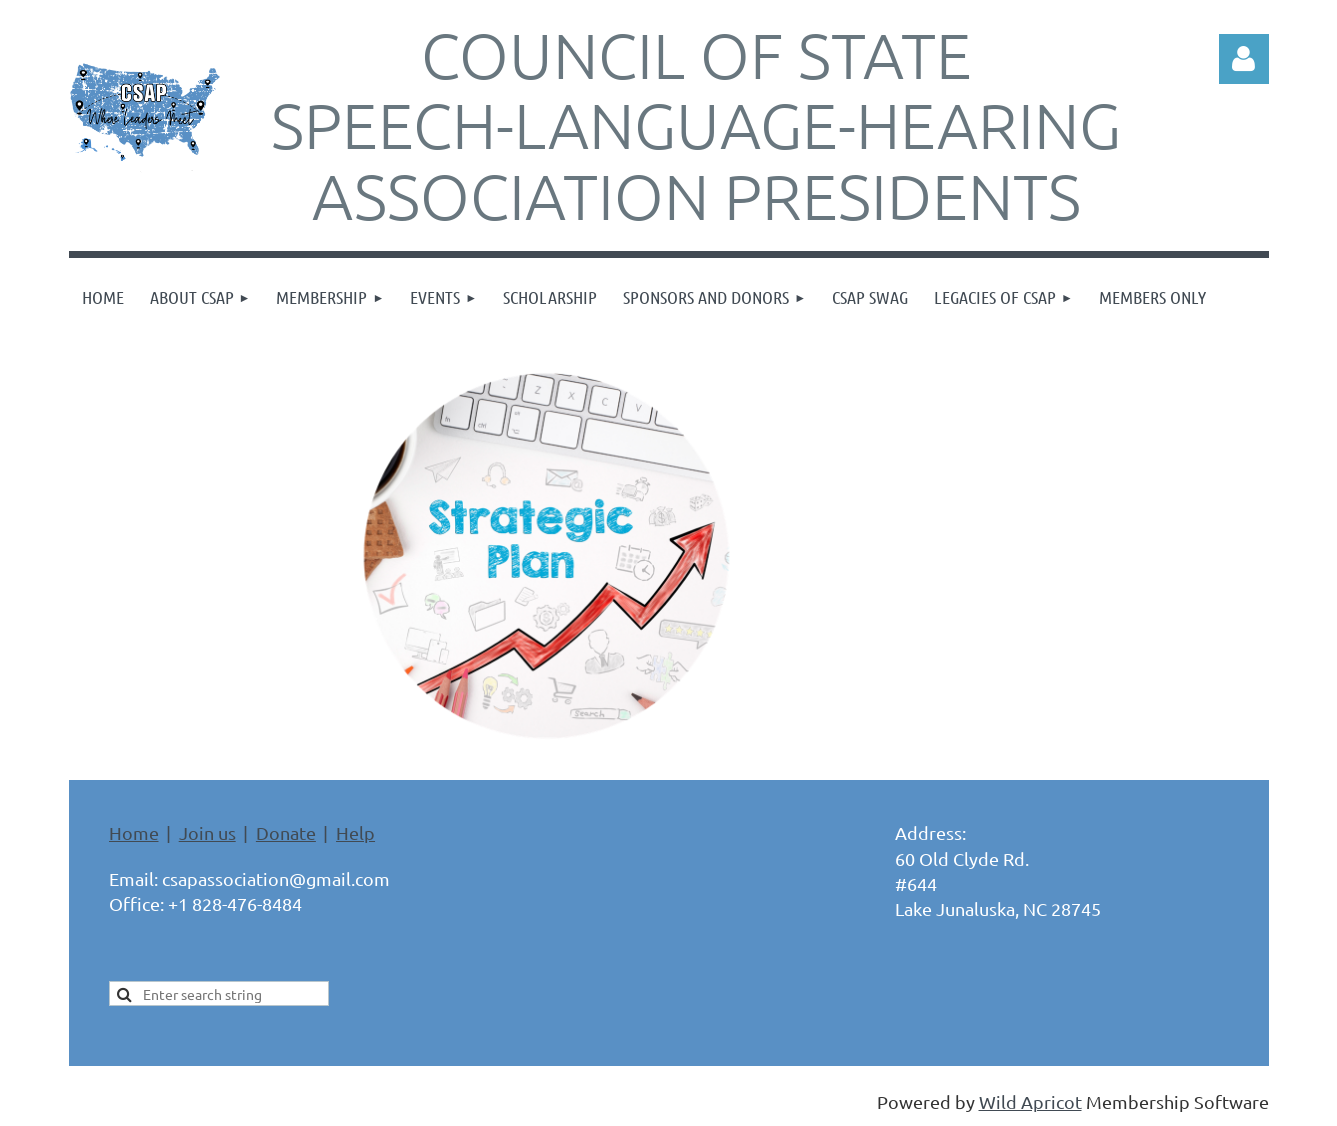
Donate (286, 832)
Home (134, 832)
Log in (1244, 59)
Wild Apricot (1030, 1101)
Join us (207, 832)
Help (355, 832)
